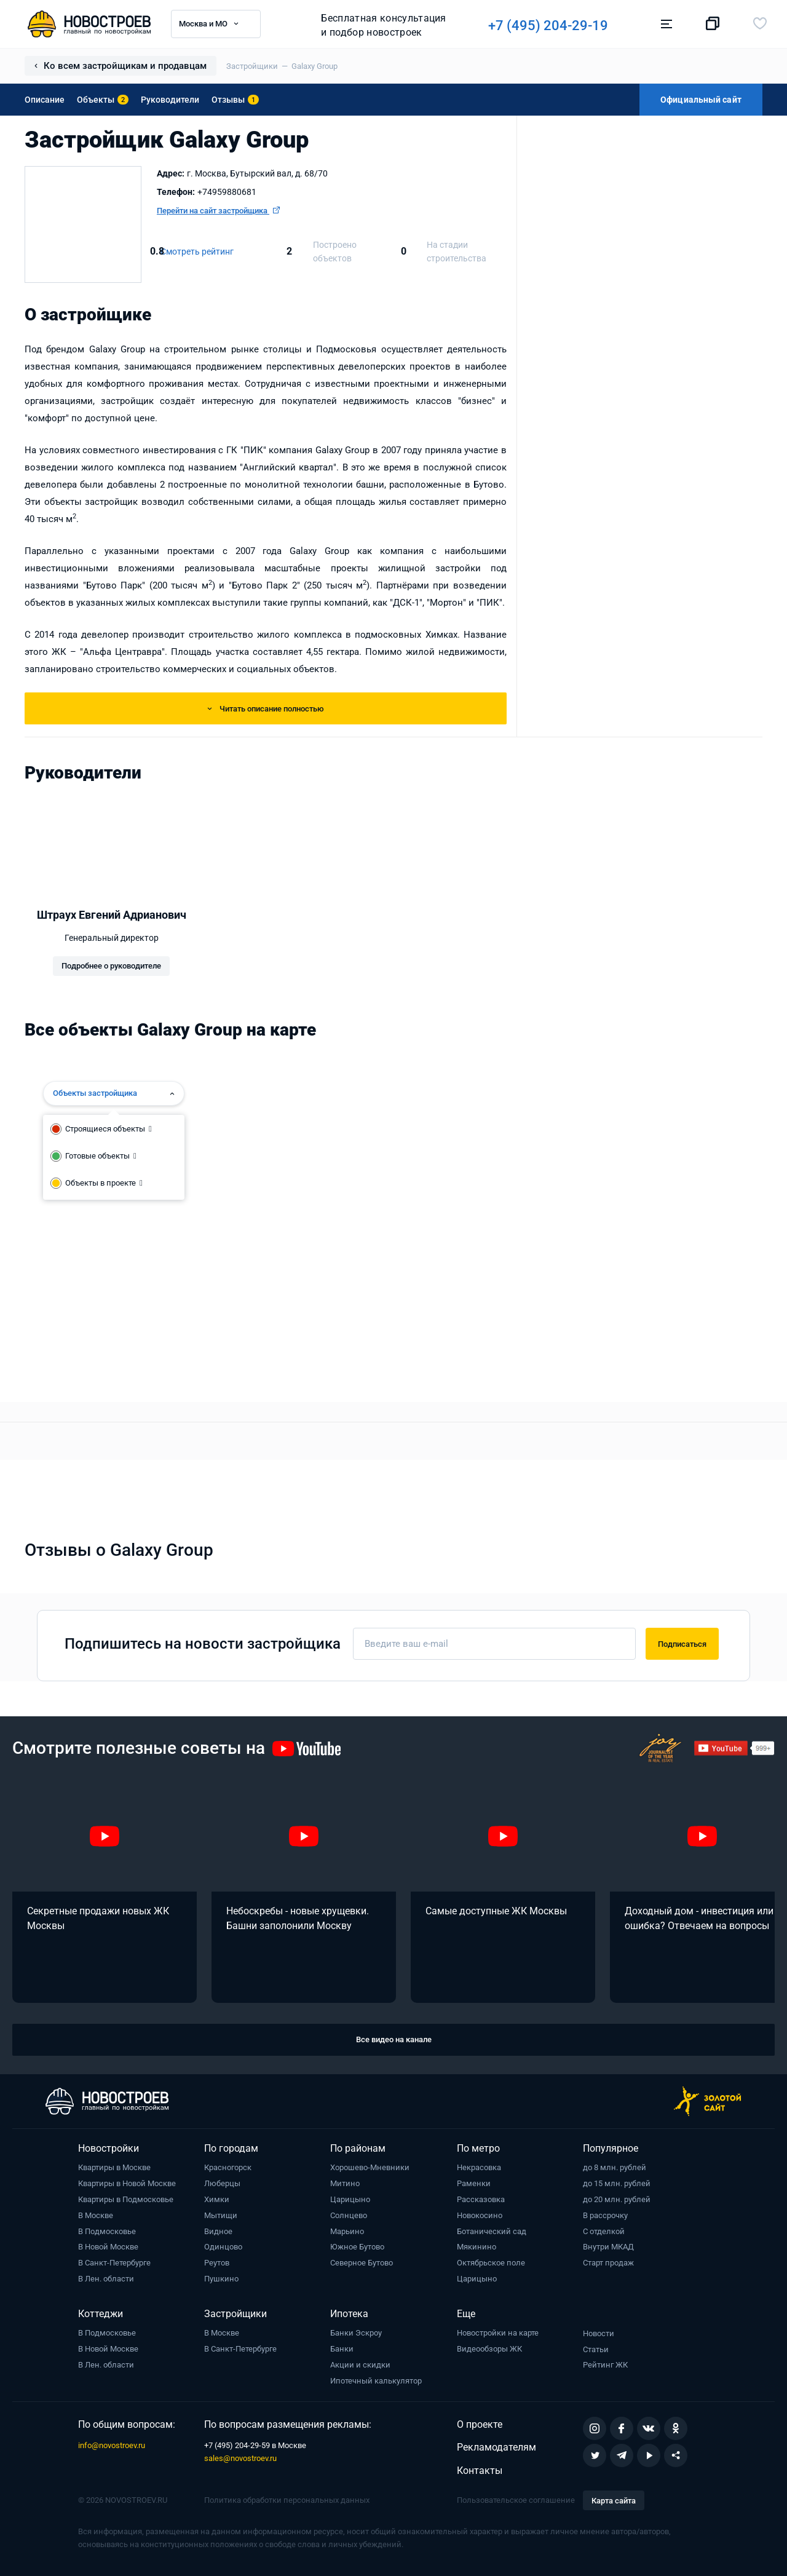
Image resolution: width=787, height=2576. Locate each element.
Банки (342, 2348)
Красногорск (227, 2167)
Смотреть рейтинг (197, 251)
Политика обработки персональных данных (287, 2500)
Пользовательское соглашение (516, 2500)
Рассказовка (481, 2199)
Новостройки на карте (498, 2332)
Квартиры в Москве (114, 2167)
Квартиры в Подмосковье (125, 2199)
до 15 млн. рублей (617, 2183)
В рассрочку (605, 2215)
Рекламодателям (496, 2447)
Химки (216, 2199)
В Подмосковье (107, 2231)
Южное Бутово (357, 2246)
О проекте (479, 2424)
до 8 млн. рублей (614, 2167)
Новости (598, 2333)
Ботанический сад (491, 2231)
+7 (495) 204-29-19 (549, 25)
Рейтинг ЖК (605, 2364)
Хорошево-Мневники (369, 2167)
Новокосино (479, 2215)
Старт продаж (608, 2262)
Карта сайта (613, 2500)
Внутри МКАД (608, 2246)
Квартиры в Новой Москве (127, 2183)
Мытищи (220, 2215)
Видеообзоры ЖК (489, 2348)
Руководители (170, 100)
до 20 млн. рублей (617, 2199)
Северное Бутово (361, 2262)
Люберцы (222, 2183)
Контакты (479, 2470)
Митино (345, 2183)
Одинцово (223, 2246)
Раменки (474, 2183)
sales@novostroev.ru (240, 2458)
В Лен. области (106, 2278)
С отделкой (604, 2231)
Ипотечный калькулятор (376, 2380)
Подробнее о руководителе (111, 965)
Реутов (216, 2262)
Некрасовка (479, 2167)
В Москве (95, 2215)
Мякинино (476, 2246)
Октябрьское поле (491, 2262)
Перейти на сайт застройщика (218, 210)
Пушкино (221, 2278)
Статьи (596, 2349)
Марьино (347, 2231)
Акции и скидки (360, 2364)
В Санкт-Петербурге (114, 2262)
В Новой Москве (108, 2246)
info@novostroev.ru (111, 2445)
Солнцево (348, 2215)
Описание (45, 100)
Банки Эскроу (356, 2332)
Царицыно (350, 2199)
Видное (218, 2231)
